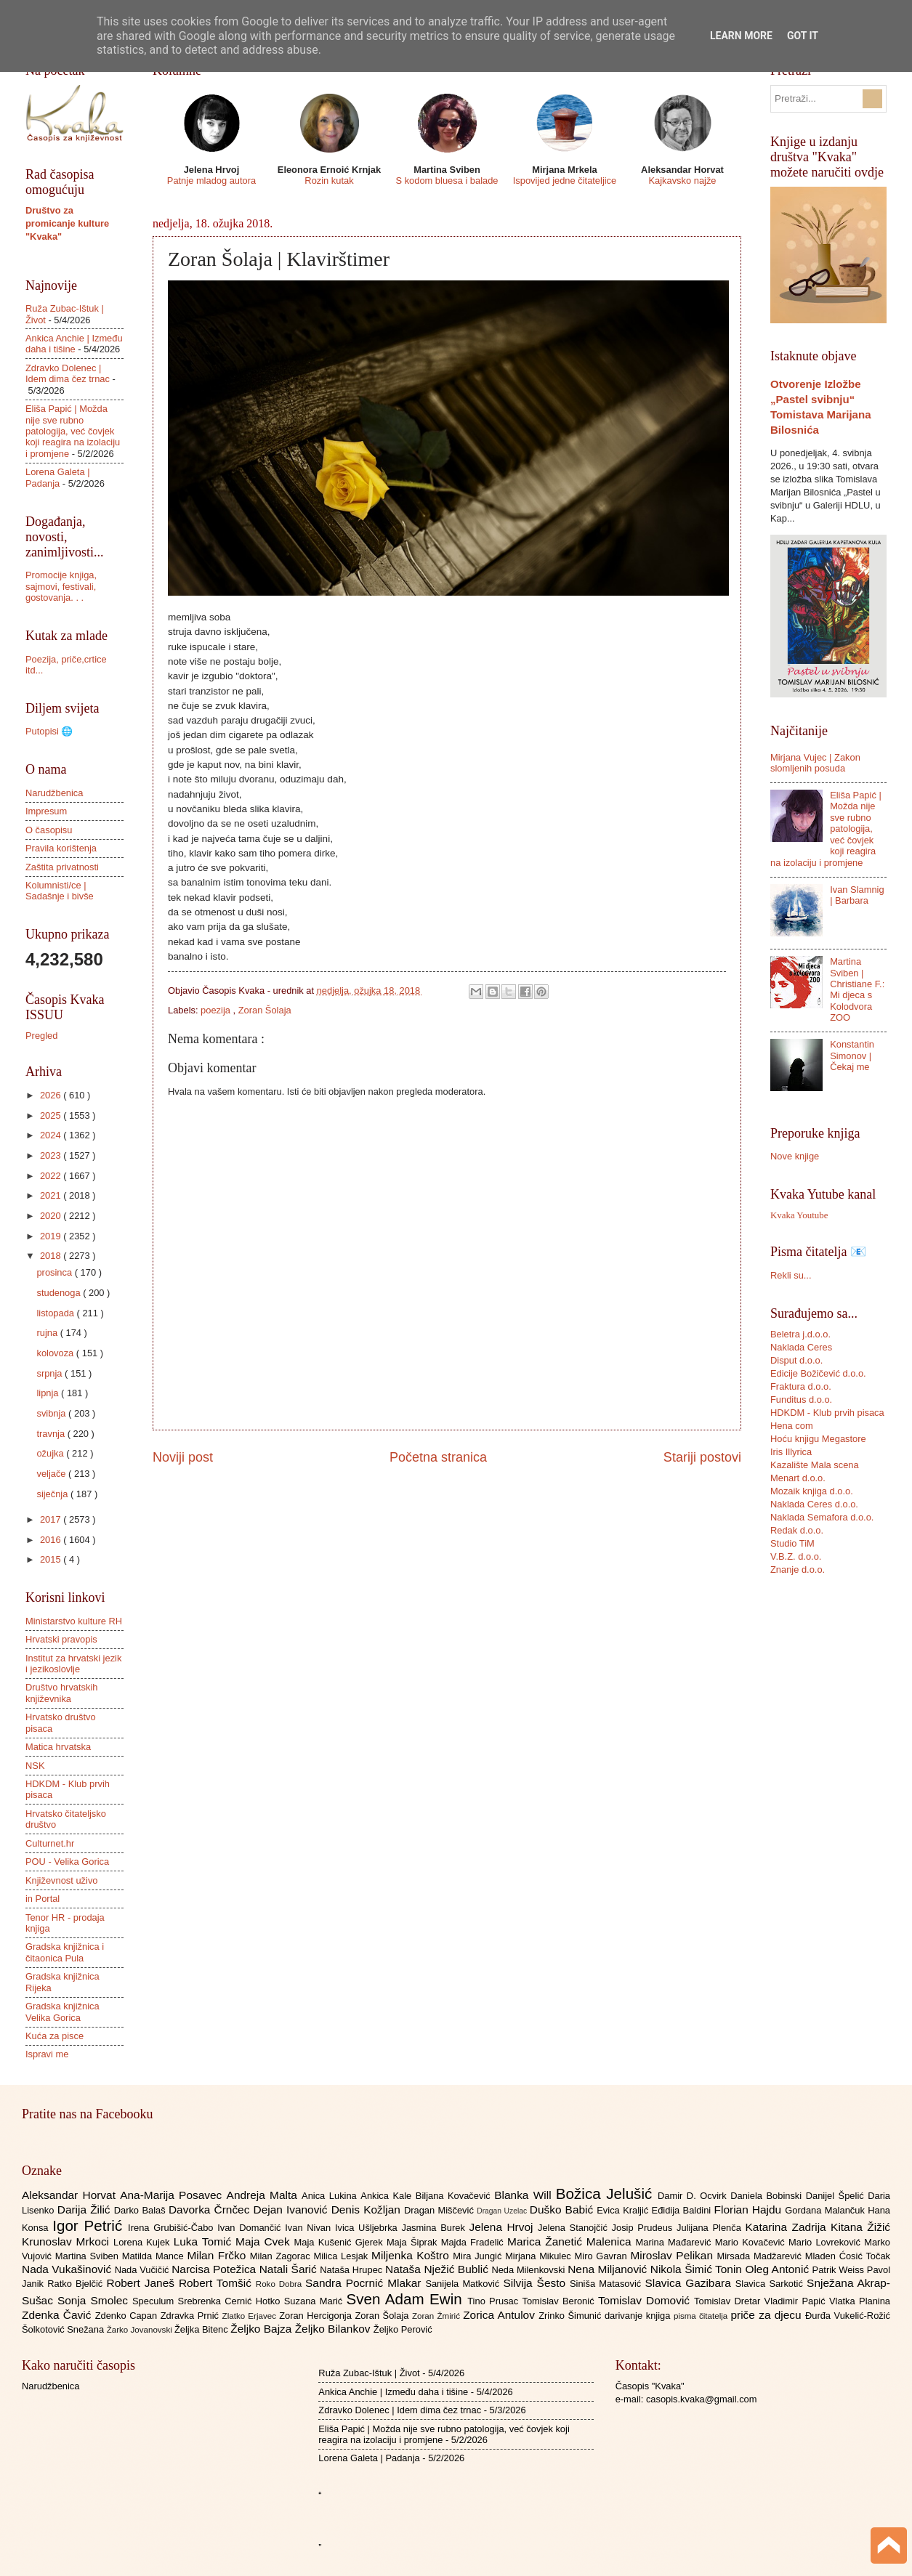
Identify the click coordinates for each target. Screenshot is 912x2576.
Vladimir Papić (796, 2301)
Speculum (155, 2301)
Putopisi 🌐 (49, 731)
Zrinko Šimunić (571, 2315)
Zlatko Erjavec (251, 2316)
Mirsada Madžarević (760, 2256)
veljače (52, 1473)
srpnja (50, 1373)
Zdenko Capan (128, 2315)
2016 (51, 1539)
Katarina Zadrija (788, 2227)
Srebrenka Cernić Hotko (231, 2301)
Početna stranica (438, 1457)
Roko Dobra (280, 2284)
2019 (51, 1236)
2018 (51, 1255)
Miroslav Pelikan (673, 2255)
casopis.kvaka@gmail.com (701, 2399)
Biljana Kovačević (455, 2195)
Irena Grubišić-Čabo (172, 2227)
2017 (51, 1519)
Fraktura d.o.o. (800, 1386)
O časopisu (48, 830)
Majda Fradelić (474, 2242)
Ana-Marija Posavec (173, 2195)
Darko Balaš (141, 2210)
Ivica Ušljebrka (368, 2227)
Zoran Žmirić (437, 2316)
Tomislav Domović (646, 2300)
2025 (51, 1115)
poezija (217, 1010)
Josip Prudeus (644, 2227)
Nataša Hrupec (352, 2269)
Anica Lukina (331, 2195)
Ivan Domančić (251, 2227)
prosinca (55, 1272)
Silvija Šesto (536, 2283)
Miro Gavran (603, 2256)
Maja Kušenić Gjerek (340, 2242)
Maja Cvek (264, 2241)
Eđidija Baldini (683, 2210)
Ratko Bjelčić (76, 2283)
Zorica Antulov (500, 2315)
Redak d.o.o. (796, 1530)
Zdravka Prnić (191, 2315)
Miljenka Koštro (412, 2255)
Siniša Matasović (607, 2283)
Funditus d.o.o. (801, 1399)
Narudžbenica (54, 792)
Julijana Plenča (711, 2227)
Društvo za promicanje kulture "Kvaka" (67, 223)
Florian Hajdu (750, 2209)
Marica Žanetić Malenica (571, 2241)
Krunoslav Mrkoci (67, 2241)
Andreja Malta (264, 2195)
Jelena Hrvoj (503, 2227)
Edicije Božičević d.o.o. (818, 1373)
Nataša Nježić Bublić (438, 2269)
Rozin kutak (328, 180)
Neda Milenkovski (529, 2269)
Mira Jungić (479, 2256)
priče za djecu (767, 2315)
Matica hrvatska (58, 1746)
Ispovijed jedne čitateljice (564, 180)
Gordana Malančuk (826, 2210)
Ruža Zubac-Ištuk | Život (368, 2373)
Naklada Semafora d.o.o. (821, 1517)
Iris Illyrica (791, 1451)
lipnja (48, 1393)
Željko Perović (403, 2329)
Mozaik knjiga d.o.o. (811, 1491)
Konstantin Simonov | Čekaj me (852, 1055)
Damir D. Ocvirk (694, 2195)
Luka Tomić (204, 2241)
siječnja (53, 1494)
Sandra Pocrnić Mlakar (365, 2283)
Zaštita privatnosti (62, 867)
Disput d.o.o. (796, 1360)
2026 (51, 1095)
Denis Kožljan (367, 2209)
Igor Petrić (90, 2225)
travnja (51, 1433)
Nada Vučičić (143, 2269)
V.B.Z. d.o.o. (795, 1556)
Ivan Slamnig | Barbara (857, 895)
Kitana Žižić (860, 2227)
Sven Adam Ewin (407, 2299)
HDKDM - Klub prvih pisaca (827, 1412)
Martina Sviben (88, 2256)
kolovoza (56, 1353)
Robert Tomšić (217, 2283)
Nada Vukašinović (68, 2269)
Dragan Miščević (440, 2210)
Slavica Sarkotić (771, 2283)
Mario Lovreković (826, 2242)
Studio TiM (792, 1543)
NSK (34, 1765)
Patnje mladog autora (211, 180)
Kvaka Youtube (799, 1215)
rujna (48, 1332)
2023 (51, 1155)
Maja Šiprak (414, 2242)
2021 (51, 1195)
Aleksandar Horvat (71, 2195)
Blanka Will (525, 2195)
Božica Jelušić (607, 2193)
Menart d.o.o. (798, 1478)
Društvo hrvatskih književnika (61, 1693)
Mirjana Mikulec (539, 2256)
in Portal (42, 1898)
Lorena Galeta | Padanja (57, 477)
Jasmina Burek (435, 2227)
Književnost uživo (61, 1880)
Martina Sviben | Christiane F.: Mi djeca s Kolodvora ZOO (857, 989)
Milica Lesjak (342, 2256)
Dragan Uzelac (503, 2211)
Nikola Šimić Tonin (698, 2269)
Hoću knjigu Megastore (818, 1438)
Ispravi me (46, 2054)
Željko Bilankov (334, 2328)
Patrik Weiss (839, 2269)
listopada (56, 1313)
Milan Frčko (218, 2255)
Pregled (41, 1035)
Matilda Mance (154, 2256)
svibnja (52, 1413)
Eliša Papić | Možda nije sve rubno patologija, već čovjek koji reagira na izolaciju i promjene (72, 431)
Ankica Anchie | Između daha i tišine (74, 344)
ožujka (51, 1453)
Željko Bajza (262, 2328)
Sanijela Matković (464, 2283)
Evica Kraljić (624, 2210)
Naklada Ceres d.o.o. (814, 1504)
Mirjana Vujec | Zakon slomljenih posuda (815, 763)
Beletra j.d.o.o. (800, 1334)
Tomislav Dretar (729, 2301)
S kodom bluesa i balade (446, 180)
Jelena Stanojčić (575, 2227)
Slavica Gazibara (690, 2283)
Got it (802, 35)
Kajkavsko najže (682, 180)
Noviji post (183, 1457)
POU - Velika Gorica (67, 1861)
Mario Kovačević (751, 2242)
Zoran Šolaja (264, 1010)
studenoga (59, 1292)
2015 (51, 1559)
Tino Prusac (494, 2301)
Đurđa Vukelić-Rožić (847, 2315)
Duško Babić (563, 2209)
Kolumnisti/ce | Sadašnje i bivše (59, 891)
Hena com (791, 1425)
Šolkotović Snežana (64, 2329)
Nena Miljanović (609, 2269)
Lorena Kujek (143, 2242)
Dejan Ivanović (292, 2209)
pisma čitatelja (702, 2316)
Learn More (741, 35)
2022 (51, 1175)
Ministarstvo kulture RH (73, 1621)
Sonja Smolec (94, 2300)
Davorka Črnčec (211, 2209)
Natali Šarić (289, 2269)
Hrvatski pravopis (61, 1639)
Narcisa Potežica (215, 2269)
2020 (51, 1215)
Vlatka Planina (859, 2301)
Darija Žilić (85, 2209)
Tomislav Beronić (560, 2301)
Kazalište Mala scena (814, 1464)
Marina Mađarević (675, 2242)
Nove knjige (794, 1156)
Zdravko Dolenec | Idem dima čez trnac (67, 373)
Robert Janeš (143, 2283)
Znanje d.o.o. (797, 1569)
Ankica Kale (388, 2195)
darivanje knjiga (639, 2315)
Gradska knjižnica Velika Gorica (62, 2011)
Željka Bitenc (202, 2329)
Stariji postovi (702, 1457)
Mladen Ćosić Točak (847, 2256)
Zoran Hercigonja (317, 2315)
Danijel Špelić (837, 2195)
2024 (51, 1135)
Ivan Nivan (310, 2227)
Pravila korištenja (61, 848)
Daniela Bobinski (767, 2195)
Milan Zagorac (282, 2256)
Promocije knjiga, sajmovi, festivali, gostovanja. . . (61, 586)
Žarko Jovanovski (140, 2329)
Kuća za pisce (54, 2035)
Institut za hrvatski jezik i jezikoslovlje (73, 1663)
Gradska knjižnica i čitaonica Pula (64, 1952)
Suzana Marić (315, 2301)
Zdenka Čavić (58, 2315)
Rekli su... (791, 1275)
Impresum (46, 811)
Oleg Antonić (778, 2269)
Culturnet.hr (49, 1843)
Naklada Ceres (801, 1347)
